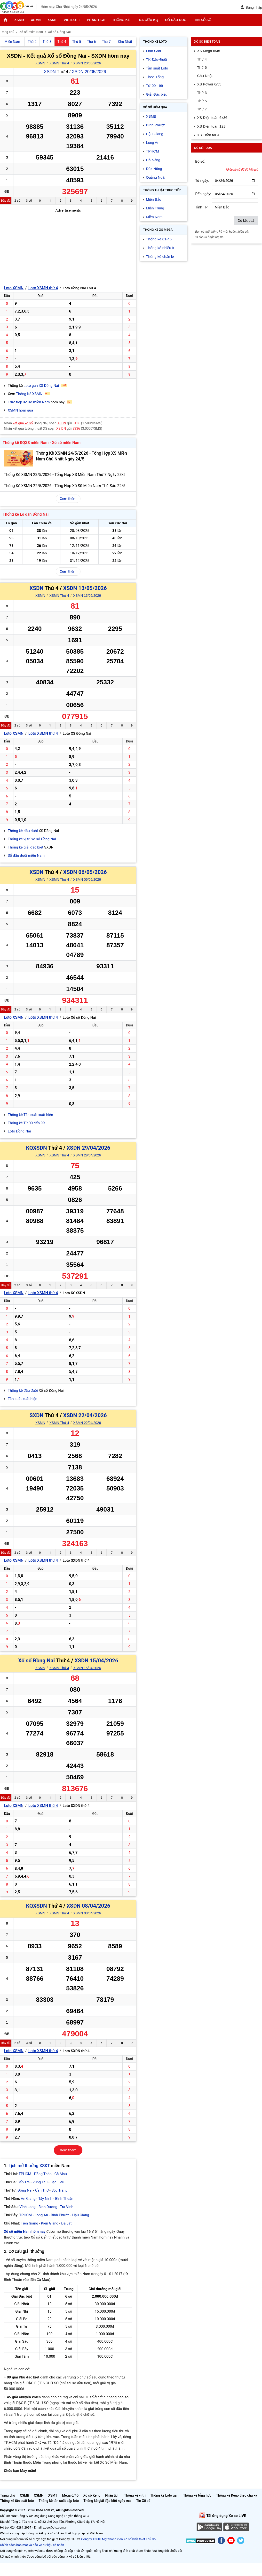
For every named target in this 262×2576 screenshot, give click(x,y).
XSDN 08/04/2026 (88, 1906)
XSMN (35, 20)
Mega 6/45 (70, 2495)
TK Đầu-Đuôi (156, 59)
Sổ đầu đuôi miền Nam (26, 855)
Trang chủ (7, 2495)
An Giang (28, 2198)
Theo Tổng (155, 77)
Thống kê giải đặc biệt (25, 847)
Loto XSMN (14, 288)
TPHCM (25, 2174)
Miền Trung (155, 208)
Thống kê (121, 20)
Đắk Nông (154, 169)
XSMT (52, 20)
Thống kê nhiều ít (160, 248)
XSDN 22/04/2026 (85, 1415)
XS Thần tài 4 (208, 135)
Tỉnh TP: (201, 207)
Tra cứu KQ (147, 20)
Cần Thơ (41, 2190)
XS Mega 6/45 (208, 51)
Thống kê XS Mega (158, 229)
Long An (41, 2215)
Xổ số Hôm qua (155, 107)
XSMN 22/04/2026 (87, 1423)
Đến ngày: (203, 194)
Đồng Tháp (43, 2174)
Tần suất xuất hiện (22, 1399)
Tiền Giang (29, 2223)
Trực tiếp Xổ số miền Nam (29, 402)
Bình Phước (60, 2215)
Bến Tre (23, 2182)
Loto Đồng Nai (19, 1131)
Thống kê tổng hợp (197, 2495)
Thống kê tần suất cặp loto (59, 2501)
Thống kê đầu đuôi (23, 831)
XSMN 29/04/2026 (87, 1155)
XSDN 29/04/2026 (88, 1148)
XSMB (19, 20)
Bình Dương (48, 2207)
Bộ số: (200, 161)
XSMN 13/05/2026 (87, 595)
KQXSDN (36, 1148)
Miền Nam (154, 217)
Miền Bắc (153, 199)
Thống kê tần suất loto (17, 2501)
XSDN (50, 71)
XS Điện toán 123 (211, 126)
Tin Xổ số (202, 20)
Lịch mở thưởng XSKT (29, 2165)
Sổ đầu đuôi (176, 20)
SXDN (36, 1415)
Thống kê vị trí (135, 2495)
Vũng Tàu (40, 2182)
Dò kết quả (246, 220)
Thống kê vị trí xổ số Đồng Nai (32, 839)
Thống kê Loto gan (164, 2495)
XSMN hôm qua (20, 410)
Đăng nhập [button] (251, 7)
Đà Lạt (66, 2223)
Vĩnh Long (27, 2207)
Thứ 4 (202, 59)
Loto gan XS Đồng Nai (41, 385)
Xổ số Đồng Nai (36, 1661)
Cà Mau (61, 2174)
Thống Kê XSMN (29, 394)
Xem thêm (68, 499)
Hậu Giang (80, 2215)
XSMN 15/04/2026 (87, 1668)
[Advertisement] (68, 247)
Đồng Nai (24, 2190)
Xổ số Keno (92, 2495)
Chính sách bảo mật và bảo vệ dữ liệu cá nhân (32, 2545)
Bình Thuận (64, 2198)
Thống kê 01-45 (159, 239)
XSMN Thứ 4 (59, 63)
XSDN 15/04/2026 (96, 1661)
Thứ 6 (202, 67)
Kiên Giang (49, 2223)
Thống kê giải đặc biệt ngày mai (107, 2501)
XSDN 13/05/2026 (85, 588)
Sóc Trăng (59, 2190)
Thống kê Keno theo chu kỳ (236, 2495)
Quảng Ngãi (155, 177)
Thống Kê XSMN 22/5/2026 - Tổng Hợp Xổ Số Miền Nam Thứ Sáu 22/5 (64, 485)
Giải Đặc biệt (156, 94)
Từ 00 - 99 (154, 86)
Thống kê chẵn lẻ (160, 256)
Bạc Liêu (57, 2182)
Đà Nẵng (153, 160)
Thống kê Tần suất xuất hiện (30, 1115)
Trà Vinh (66, 2207)
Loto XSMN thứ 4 (43, 288)
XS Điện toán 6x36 (212, 117)
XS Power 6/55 (209, 84)
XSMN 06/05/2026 (87, 879)
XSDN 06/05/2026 (85, 872)
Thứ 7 (202, 109)
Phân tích (96, 20)
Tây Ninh (45, 2198)
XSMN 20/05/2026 (87, 63)
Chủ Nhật (205, 76)
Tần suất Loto (157, 68)
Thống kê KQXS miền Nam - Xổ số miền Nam (41, 442)
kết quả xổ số (23, 423)
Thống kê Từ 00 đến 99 (26, 1123)
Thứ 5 (202, 101)
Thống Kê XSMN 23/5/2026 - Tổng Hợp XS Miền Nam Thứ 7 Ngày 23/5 (65, 474)
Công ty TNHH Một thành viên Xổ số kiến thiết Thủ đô (118, 2539)
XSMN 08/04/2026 (87, 1913)
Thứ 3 (202, 93)
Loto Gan (153, 51)
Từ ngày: (202, 180)
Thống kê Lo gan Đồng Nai (25, 514)
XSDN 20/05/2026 (89, 71)
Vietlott (72, 20)
